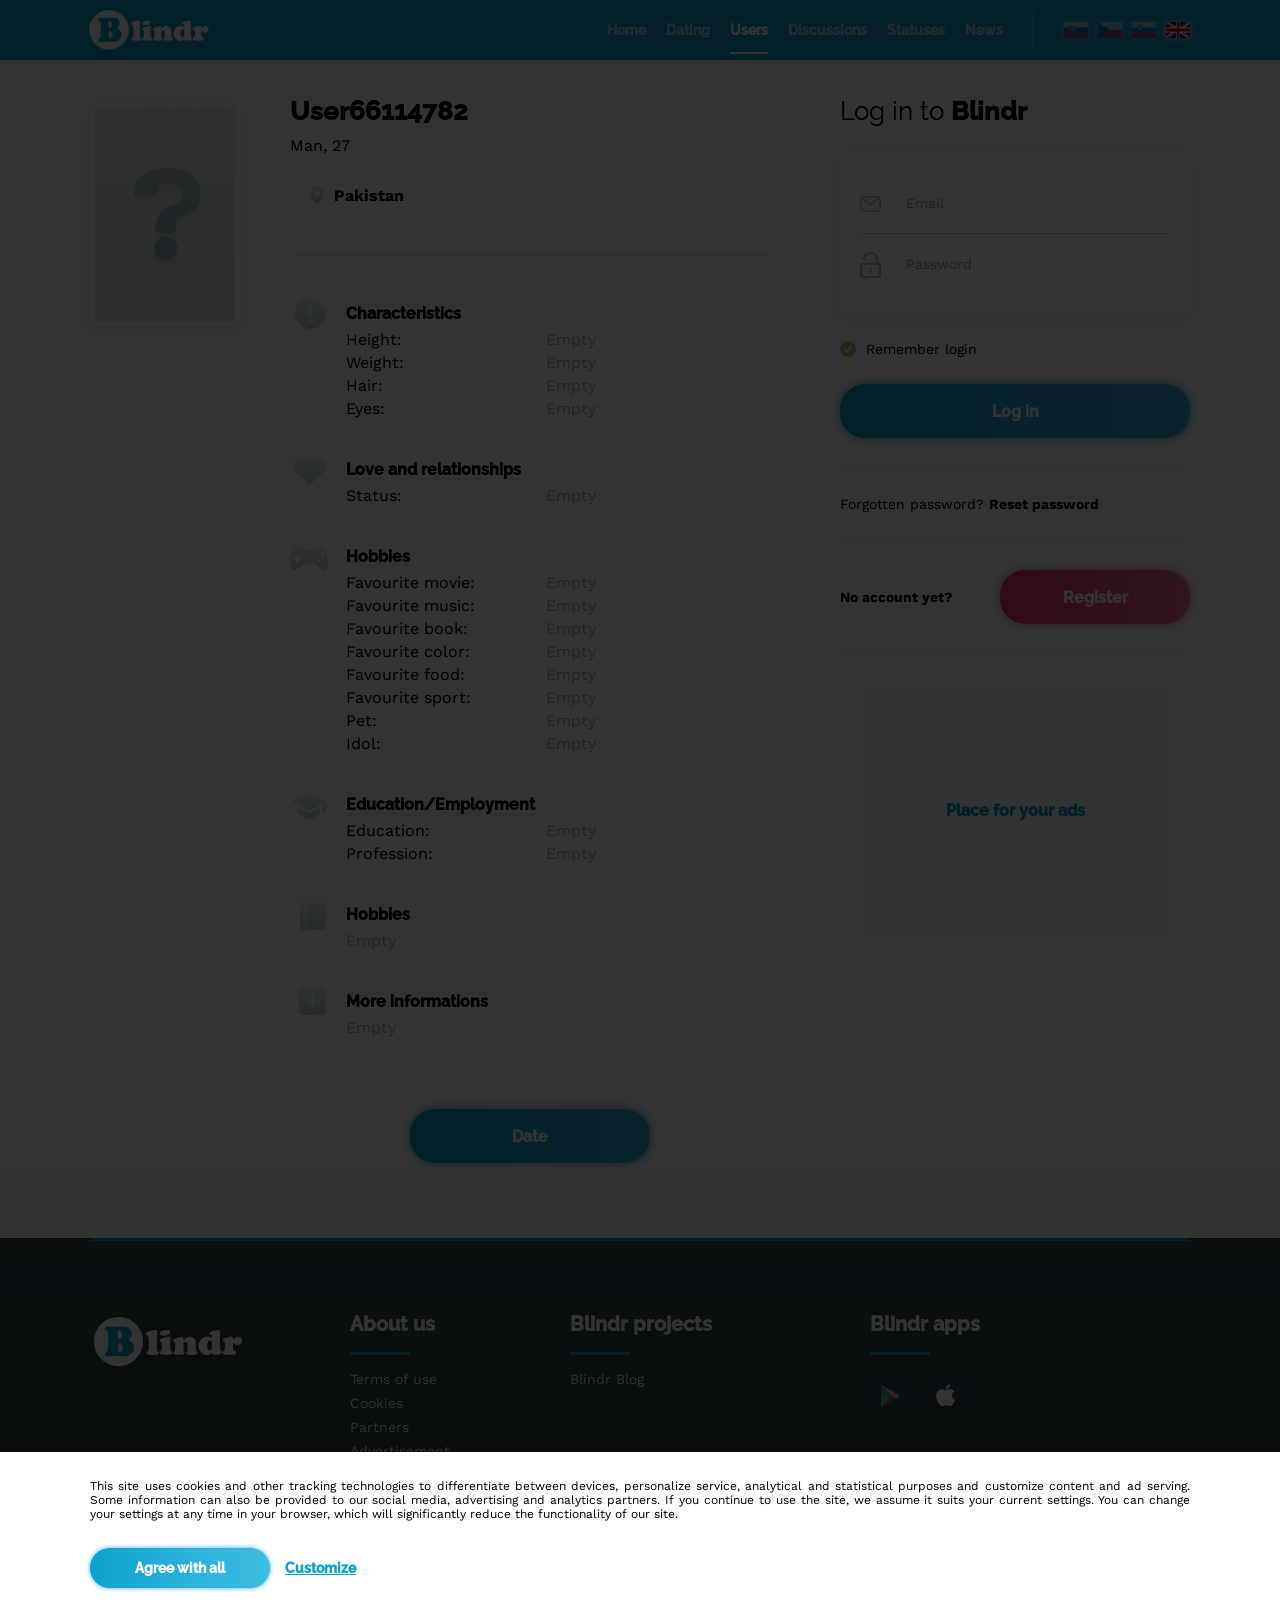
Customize (320, 1568)
